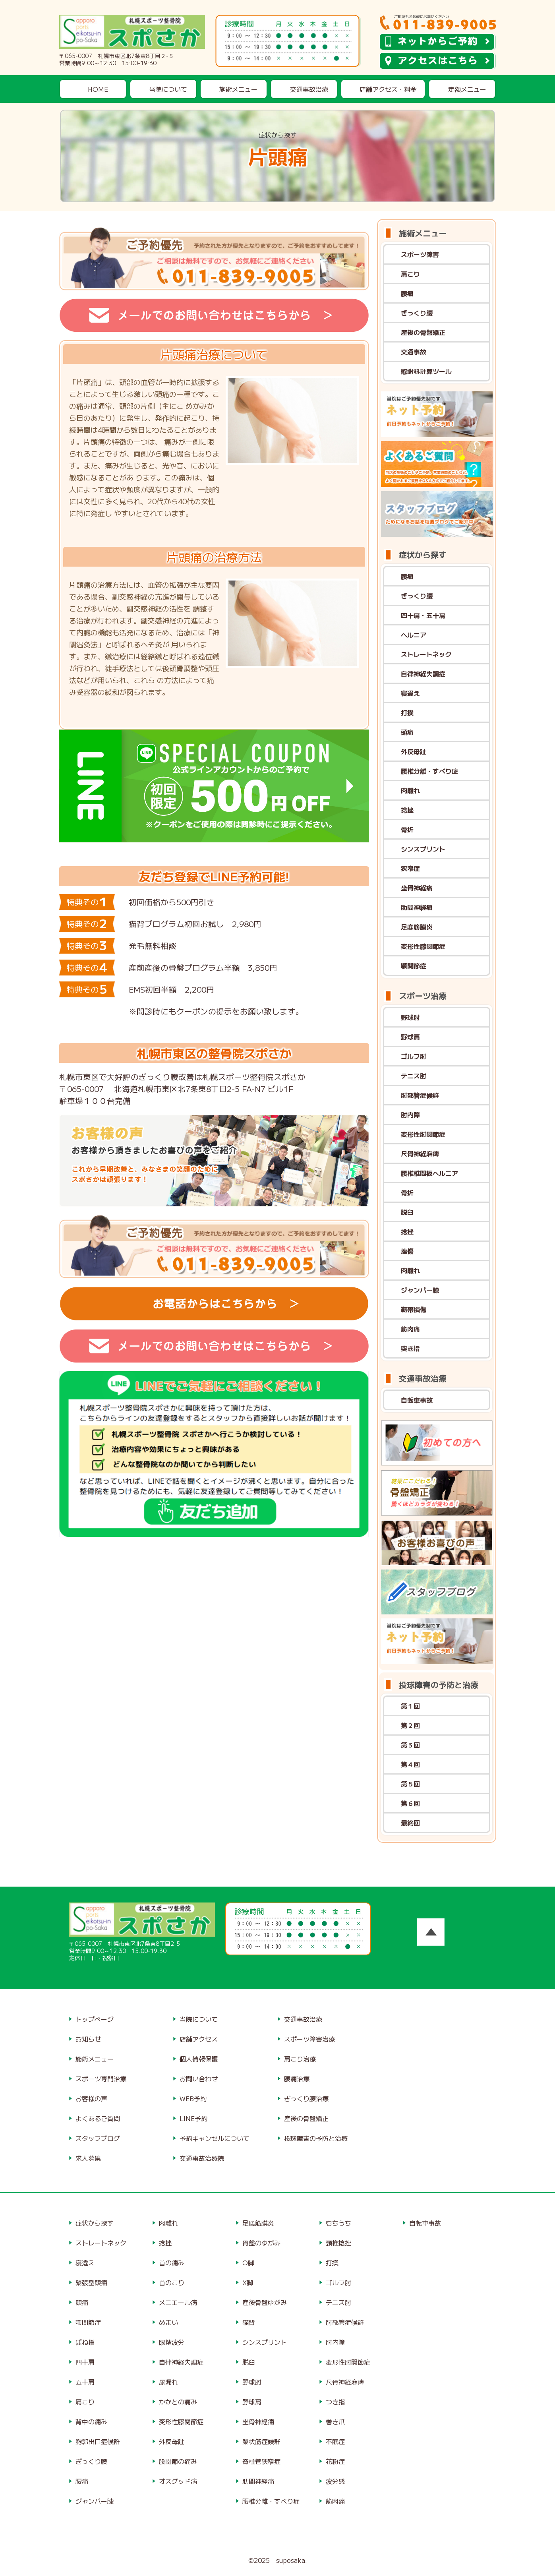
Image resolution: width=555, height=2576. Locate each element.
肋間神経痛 (417, 907)
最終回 (410, 1822)
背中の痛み (91, 2421)
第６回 (410, 1803)
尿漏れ (168, 2381)
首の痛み (171, 2262)
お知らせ (88, 2039)
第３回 (410, 1745)
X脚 (247, 2282)
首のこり (171, 2282)
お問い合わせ (199, 2078)
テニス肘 (413, 1075)
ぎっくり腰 (417, 312)
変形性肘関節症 (423, 1134)
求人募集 (88, 2158)
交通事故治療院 (202, 2158)
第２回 (410, 1725)
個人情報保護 (199, 2058)
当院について (168, 89)
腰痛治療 (296, 2078)
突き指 (410, 1348)
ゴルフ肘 (413, 1056)
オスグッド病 (178, 2481)
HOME (98, 89)
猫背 (248, 2322)
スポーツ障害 (420, 254)
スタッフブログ (97, 2138)
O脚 (248, 2262)
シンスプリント (423, 849)
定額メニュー (467, 89)
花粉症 (335, 2461)
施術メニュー (238, 89)
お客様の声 (91, 2098)
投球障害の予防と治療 (316, 2138)
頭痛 (407, 732)
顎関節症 (413, 965)
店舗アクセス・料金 (388, 89)
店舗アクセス (199, 2039)
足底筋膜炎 (417, 926)
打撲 (407, 712)
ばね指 (85, 2342)
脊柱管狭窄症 (261, 2461)
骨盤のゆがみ (261, 2242)
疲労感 (335, 2481)
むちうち (338, 2223)
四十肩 (85, 2362)
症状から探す (94, 2223)
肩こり (410, 274)
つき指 (335, 2401)
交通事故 (413, 351)
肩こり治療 (300, 2058)
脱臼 (407, 1212)
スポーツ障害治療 (309, 2039)
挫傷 (407, 1251)
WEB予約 (193, 2098)
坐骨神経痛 (417, 887)
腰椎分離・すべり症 (429, 771)
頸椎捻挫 (338, 2242)
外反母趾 (413, 751)
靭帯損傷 (413, 1309)
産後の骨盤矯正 (423, 332)
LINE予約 (193, 2118)
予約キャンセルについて (214, 2138)
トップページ (94, 2019)
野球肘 (410, 1017)
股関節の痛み (178, 2461)
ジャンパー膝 (420, 1290)
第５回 (410, 1783)
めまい (168, 2322)
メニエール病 (178, 2302)
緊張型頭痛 (91, 2282)
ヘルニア (413, 634)
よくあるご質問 (97, 2118)
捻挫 (407, 810)
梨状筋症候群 (261, 2441)
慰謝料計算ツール (426, 371)
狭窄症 (410, 868)
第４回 (410, 1764)
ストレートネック (426, 654)
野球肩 (410, 1036)
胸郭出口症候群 (97, 2441)
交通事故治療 (309, 89)
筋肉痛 (410, 1328)
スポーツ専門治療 (100, 2078)
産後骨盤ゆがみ (264, 2302)
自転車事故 (417, 1400)
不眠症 (335, 2441)
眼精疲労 (171, 2342)
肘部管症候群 (420, 1095)
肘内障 (410, 1114)
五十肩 (85, 2381)
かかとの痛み (178, 2401)
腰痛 (407, 293)
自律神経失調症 (423, 673)
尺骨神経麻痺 (420, 1153)
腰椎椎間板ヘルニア (429, 1173)
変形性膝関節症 (423, 946)
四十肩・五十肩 (423, 615)
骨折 (407, 829)
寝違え (410, 693)
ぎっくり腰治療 (306, 2098)
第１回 (410, 1706)
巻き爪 (335, 2421)
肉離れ (410, 790)
